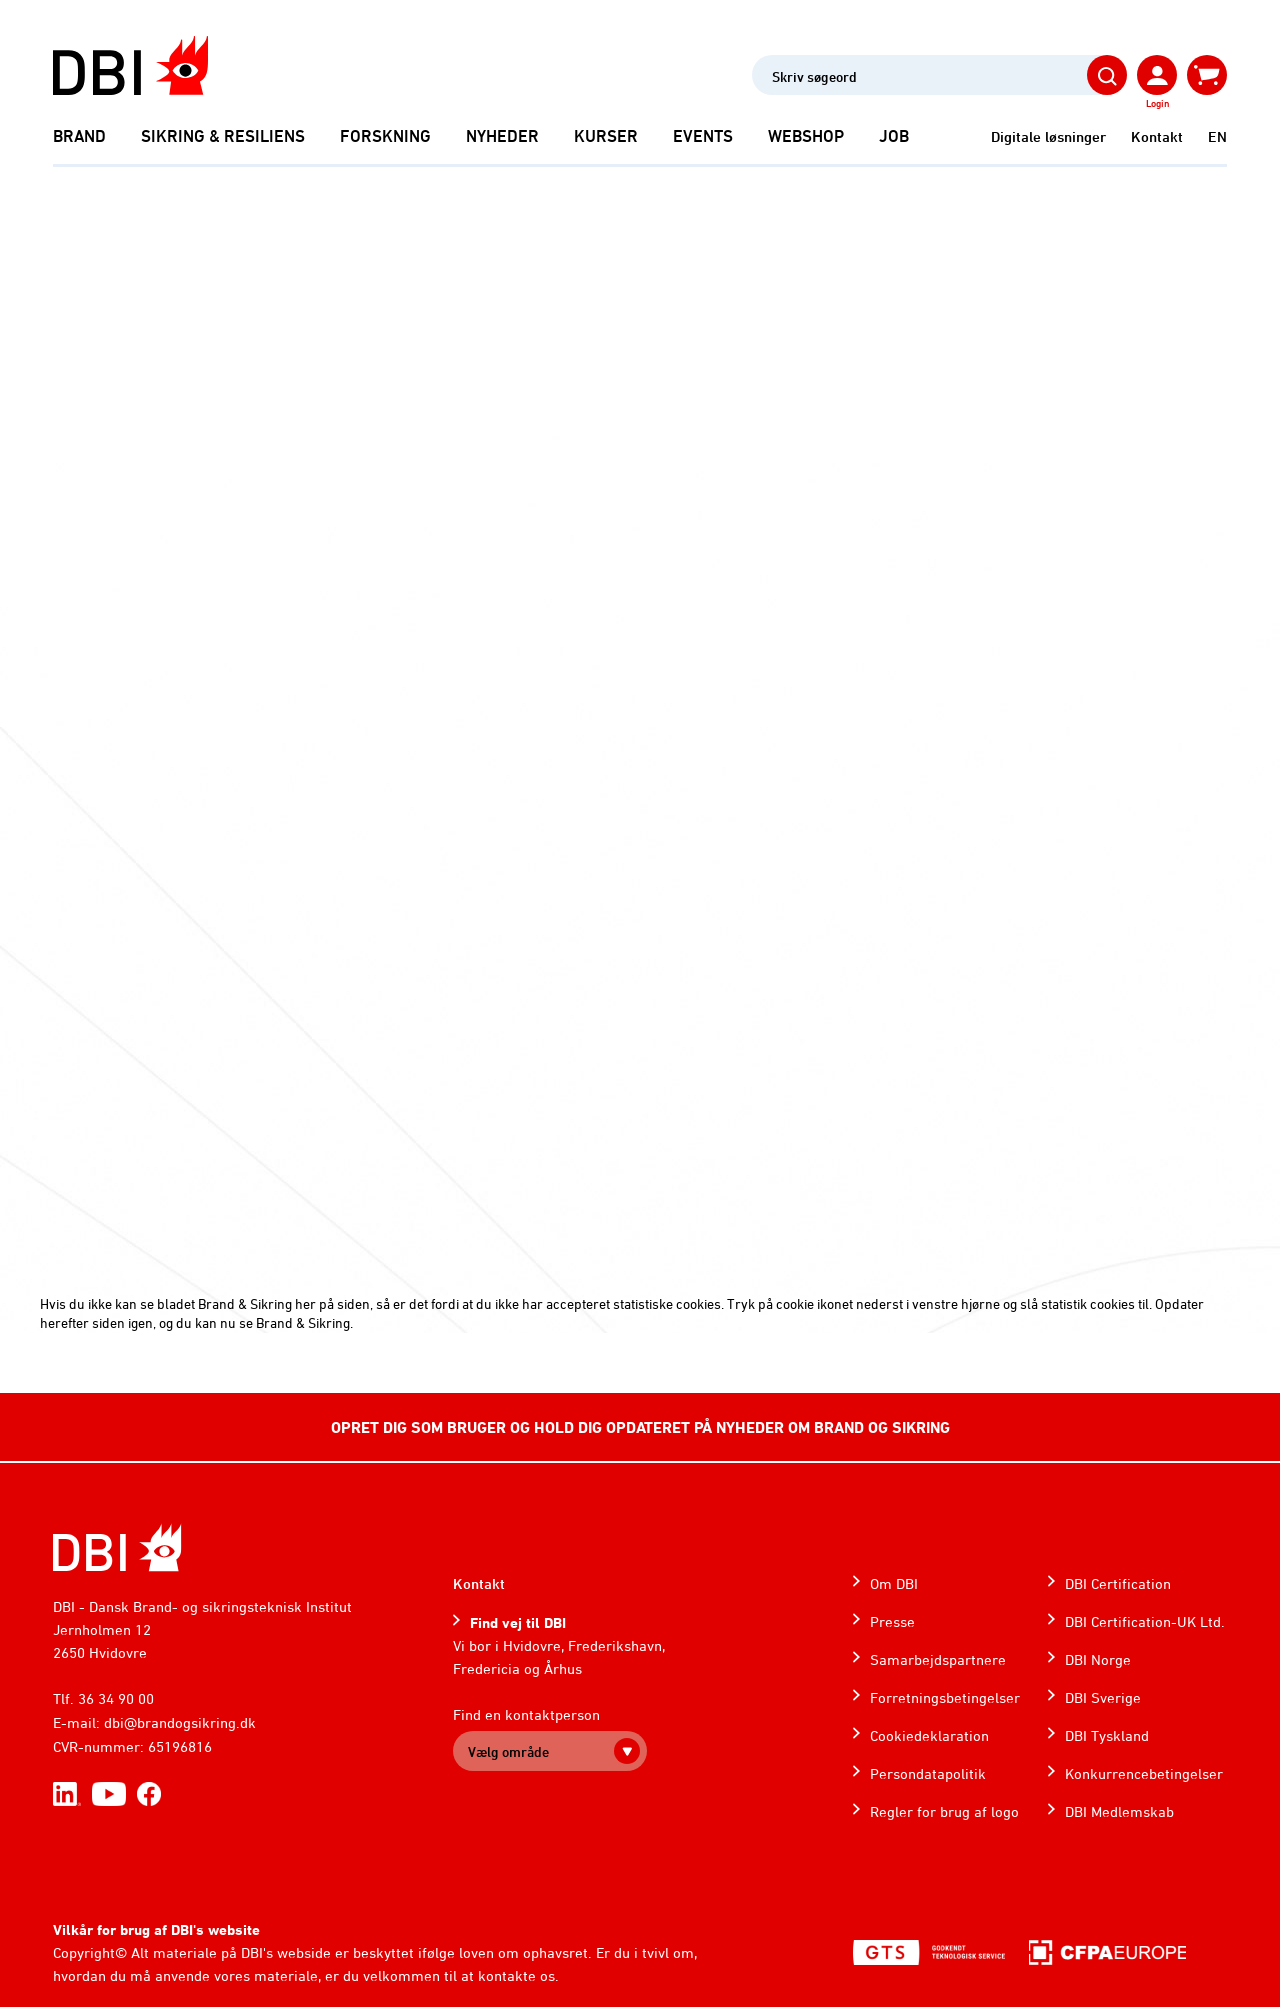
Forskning (385, 136)
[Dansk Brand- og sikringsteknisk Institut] (130, 65)
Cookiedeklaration (929, 1735)
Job (894, 136)
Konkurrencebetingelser (1144, 1773)
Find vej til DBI (518, 1622)
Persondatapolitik (928, 1773)
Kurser (606, 136)
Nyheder (502, 136)
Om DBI (894, 1583)
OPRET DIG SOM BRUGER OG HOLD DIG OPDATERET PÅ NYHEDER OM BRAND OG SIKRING (640, 1427)
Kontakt (1157, 136)
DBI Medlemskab (1119, 1811)
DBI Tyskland (1107, 1735)
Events (703, 136)
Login (1157, 103)
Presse (892, 1621)
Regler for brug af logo (944, 1811)
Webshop (806, 136)
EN (1217, 136)
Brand (79, 136)
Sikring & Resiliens (223, 136)
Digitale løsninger (1048, 136)
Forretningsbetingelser (945, 1697)
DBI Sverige (1103, 1697)
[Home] (117, 1547)
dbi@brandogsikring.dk (180, 1722)
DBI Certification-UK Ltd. (1145, 1621)
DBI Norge (1098, 1659)
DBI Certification (1118, 1583)
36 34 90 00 (116, 1698)
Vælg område (508, 1751)
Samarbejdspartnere (938, 1659)
